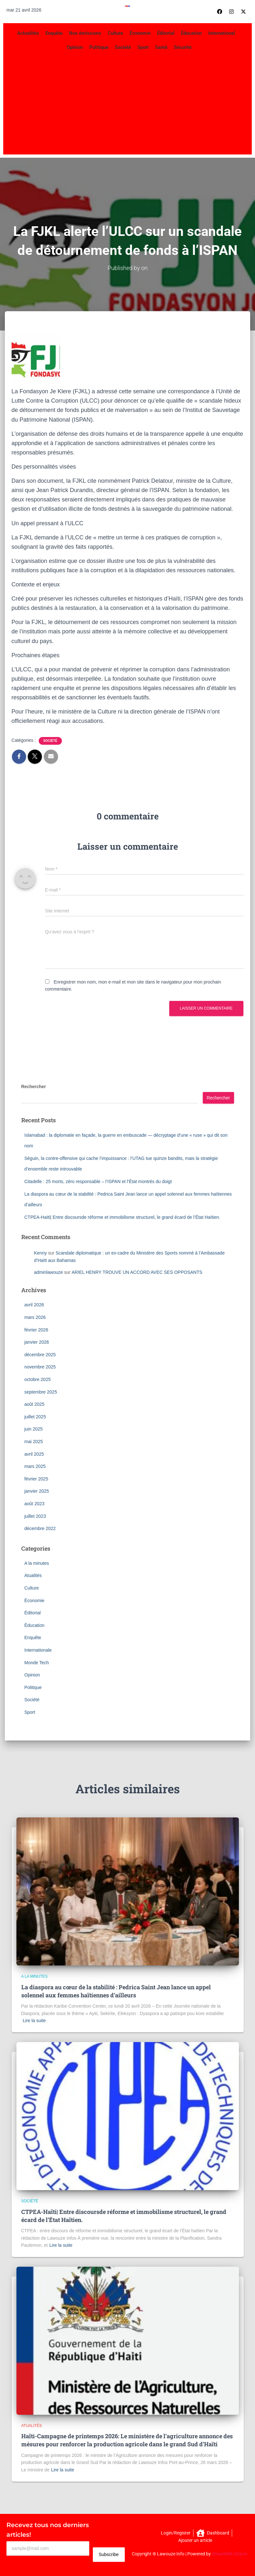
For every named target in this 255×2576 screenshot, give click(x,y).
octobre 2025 (38, 1379)
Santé (161, 47)
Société (123, 47)
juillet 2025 (35, 1416)
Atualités (33, 1575)
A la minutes (37, 1562)
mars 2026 (35, 1317)
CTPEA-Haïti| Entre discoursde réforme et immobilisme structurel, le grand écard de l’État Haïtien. (122, 1216)
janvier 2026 (37, 1342)
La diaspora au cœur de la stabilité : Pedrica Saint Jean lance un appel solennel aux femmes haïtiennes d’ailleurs (116, 1991)
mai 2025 (34, 1441)
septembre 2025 (41, 1391)
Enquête (54, 33)
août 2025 (34, 1404)
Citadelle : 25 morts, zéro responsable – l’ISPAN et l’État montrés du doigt (98, 1181)
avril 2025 (34, 1453)
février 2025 (36, 1478)
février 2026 (36, 1329)
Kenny (40, 1252)
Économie (140, 33)
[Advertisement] (127, 103)
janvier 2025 (37, 1491)
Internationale (38, 1649)
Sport (143, 47)
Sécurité (182, 47)
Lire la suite (34, 2020)
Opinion (75, 47)
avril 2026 (34, 1304)
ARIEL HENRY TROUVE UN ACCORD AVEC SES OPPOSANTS (137, 1271)
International (221, 33)
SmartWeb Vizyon (229, 2553)
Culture (115, 33)
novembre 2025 (40, 1366)
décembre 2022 (40, 1528)
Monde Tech (37, 1662)
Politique (98, 47)
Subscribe (109, 2554)
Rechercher (33, 1086)
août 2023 (34, 1503)
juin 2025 (34, 1429)
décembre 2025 (40, 1354)
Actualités (28, 33)
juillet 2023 (35, 1515)
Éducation (191, 33)
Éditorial (165, 33)
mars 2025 (35, 1466)
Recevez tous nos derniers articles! (47, 2529)
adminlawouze (48, 1271)
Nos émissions (85, 33)
